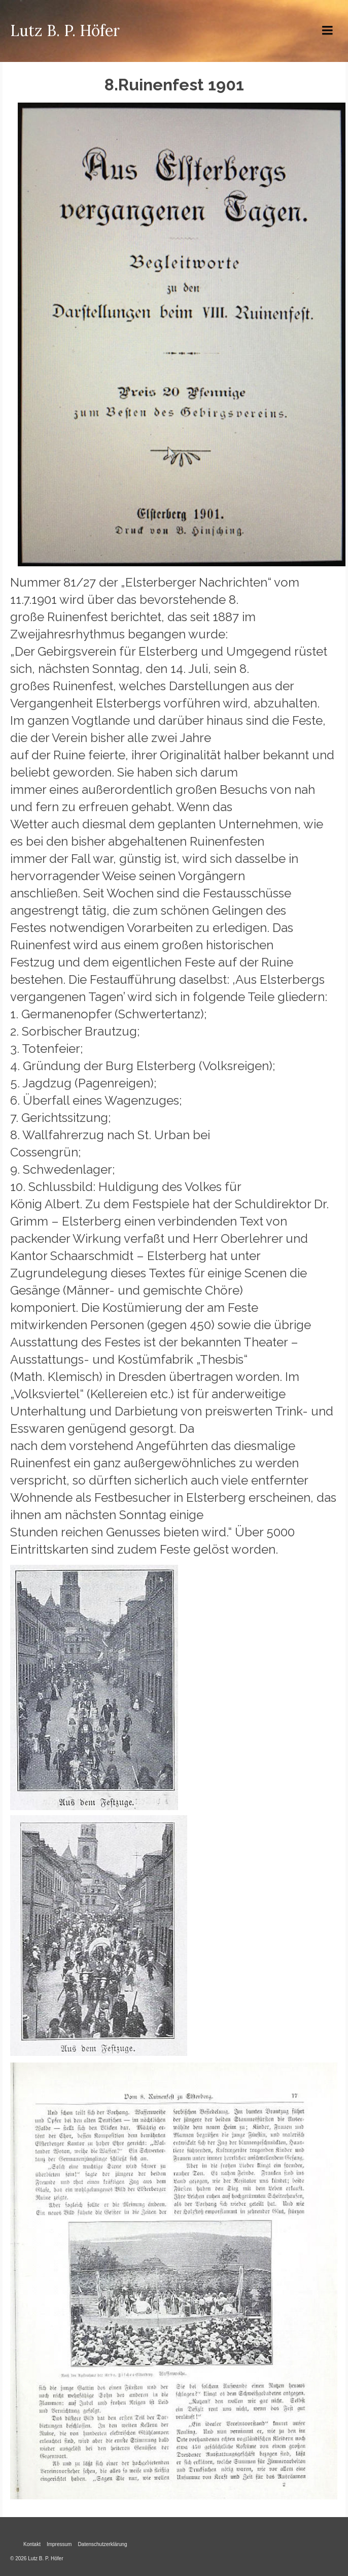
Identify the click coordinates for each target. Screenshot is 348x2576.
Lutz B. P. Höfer (65, 30)
